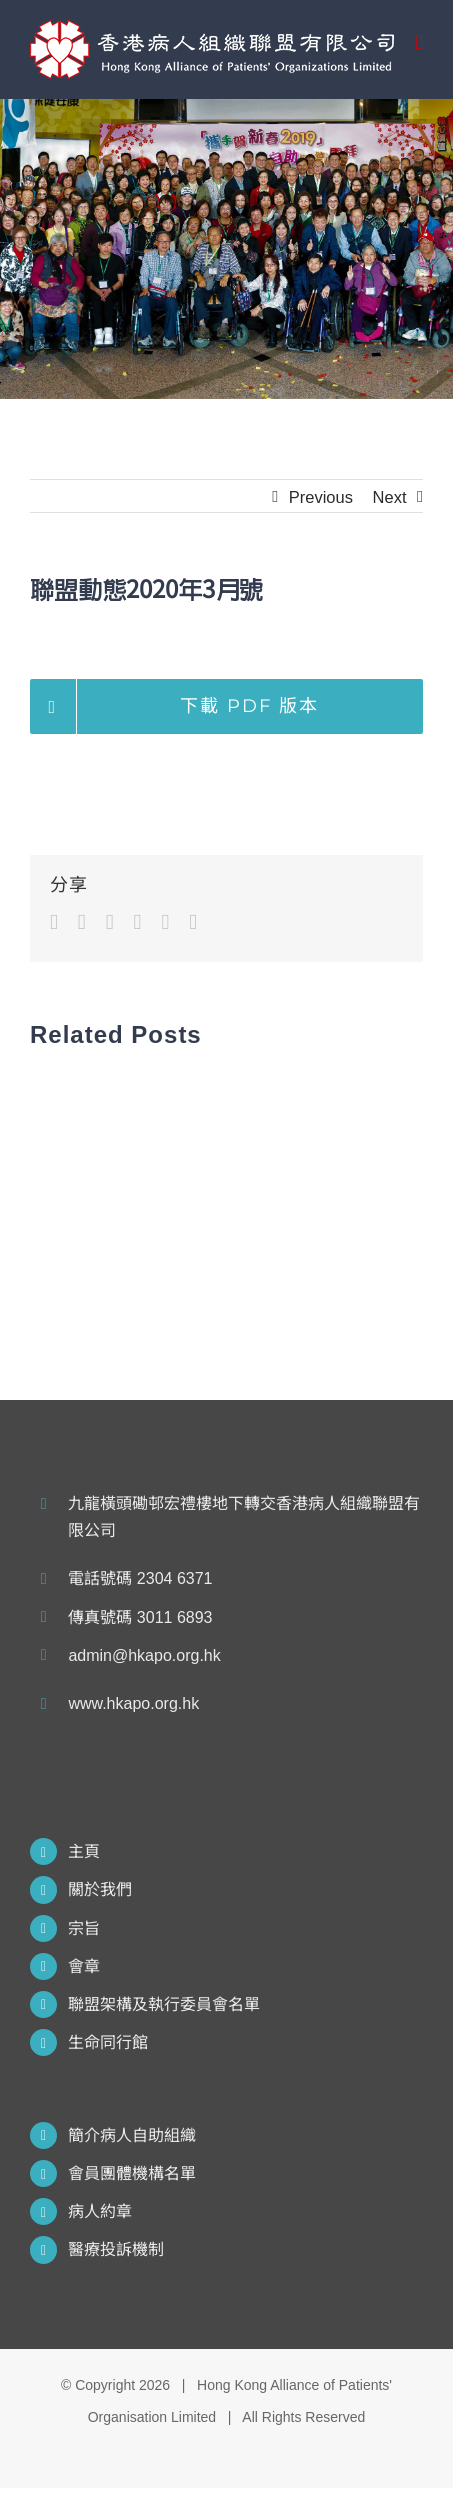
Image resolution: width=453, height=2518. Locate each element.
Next (390, 497)
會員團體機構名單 (132, 2173)
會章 (84, 1966)
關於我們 (100, 1889)
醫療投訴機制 (116, 2249)
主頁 (84, 1851)
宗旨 (84, 1928)
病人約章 (100, 2211)
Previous (321, 497)
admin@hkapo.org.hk (144, 1655)
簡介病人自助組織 (132, 2135)
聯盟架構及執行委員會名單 (164, 2004)
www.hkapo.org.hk (133, 1703)
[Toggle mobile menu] (419, 42)
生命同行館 (108, 2042)
